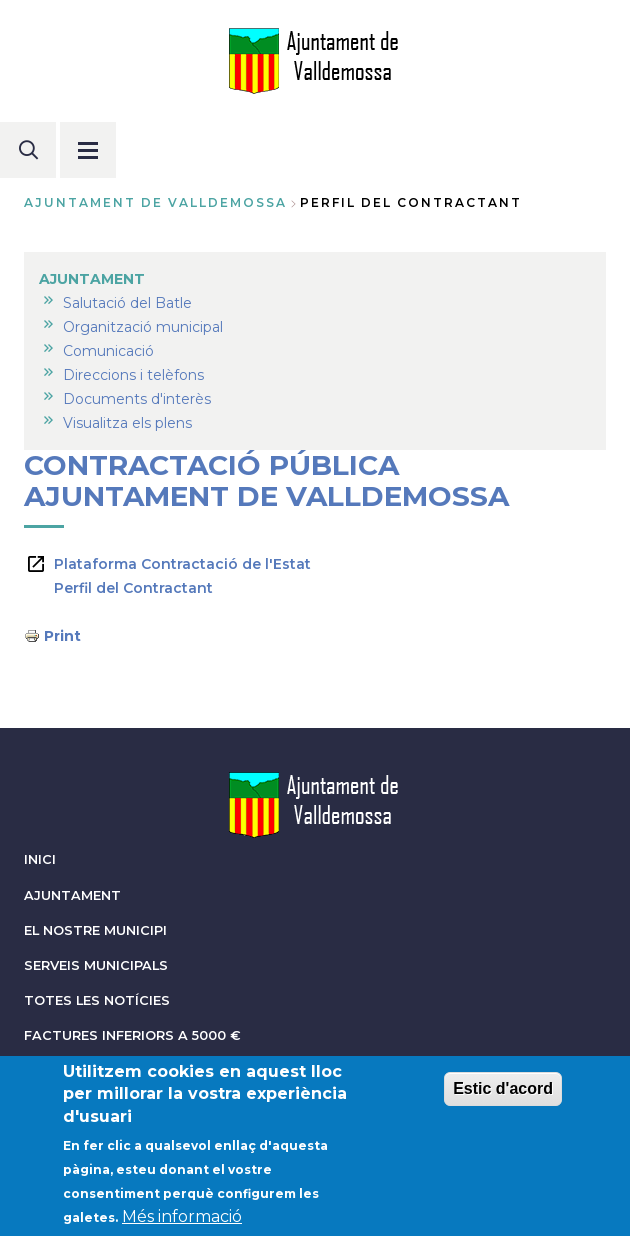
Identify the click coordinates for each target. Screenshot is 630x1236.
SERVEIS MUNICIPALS (96, 965)
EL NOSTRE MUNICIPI (95, 930)
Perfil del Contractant (133, 588)
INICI (40, 859)
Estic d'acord (503, 1096)
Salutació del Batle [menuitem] (127, 303)
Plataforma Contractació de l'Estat (182, 564)
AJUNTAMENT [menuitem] (92, 279)
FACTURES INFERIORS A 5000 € (132, 1035)
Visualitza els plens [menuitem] (127, 423)
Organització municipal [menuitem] (143, 327)
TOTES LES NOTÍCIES (97, 1000)
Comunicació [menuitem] (108, 351)
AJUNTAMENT (72, 895)
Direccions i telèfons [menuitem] (133, 375)
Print (62, 636)
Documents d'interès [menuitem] (137, 399)
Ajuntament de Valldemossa (155, 202)
